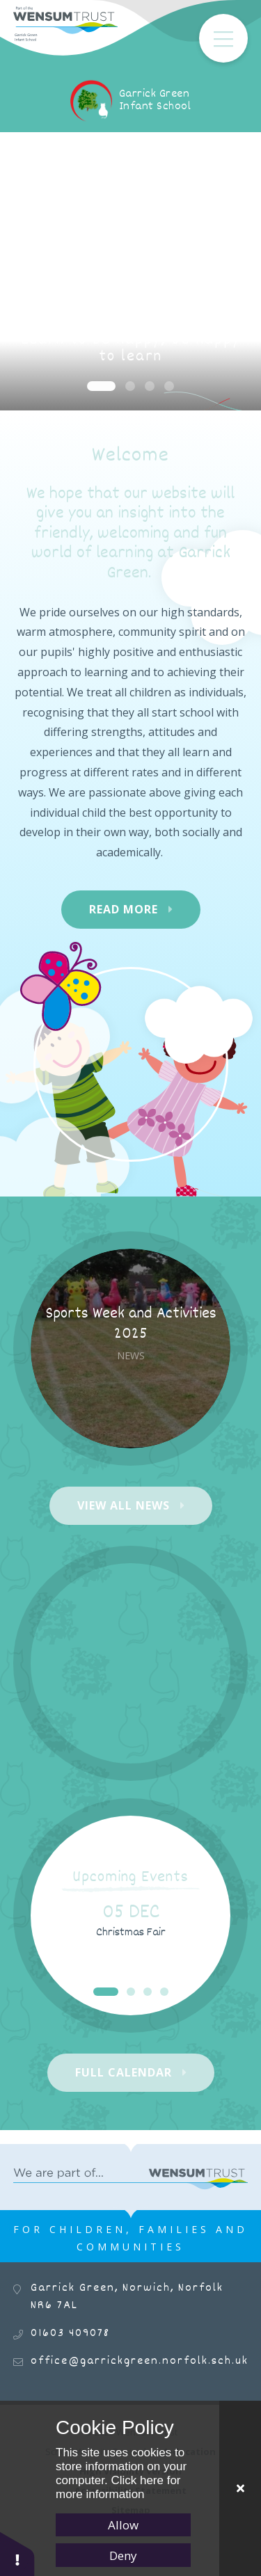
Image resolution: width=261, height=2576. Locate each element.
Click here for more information (118, 2487)
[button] (17, 2553)
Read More (123, 909)
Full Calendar (123, 2072)
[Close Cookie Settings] (240, 2488)
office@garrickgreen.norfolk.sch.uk (139, 2361)
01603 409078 (70, 2333)
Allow (123, 2525)
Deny (123, 2555)
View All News (123, 1505)
